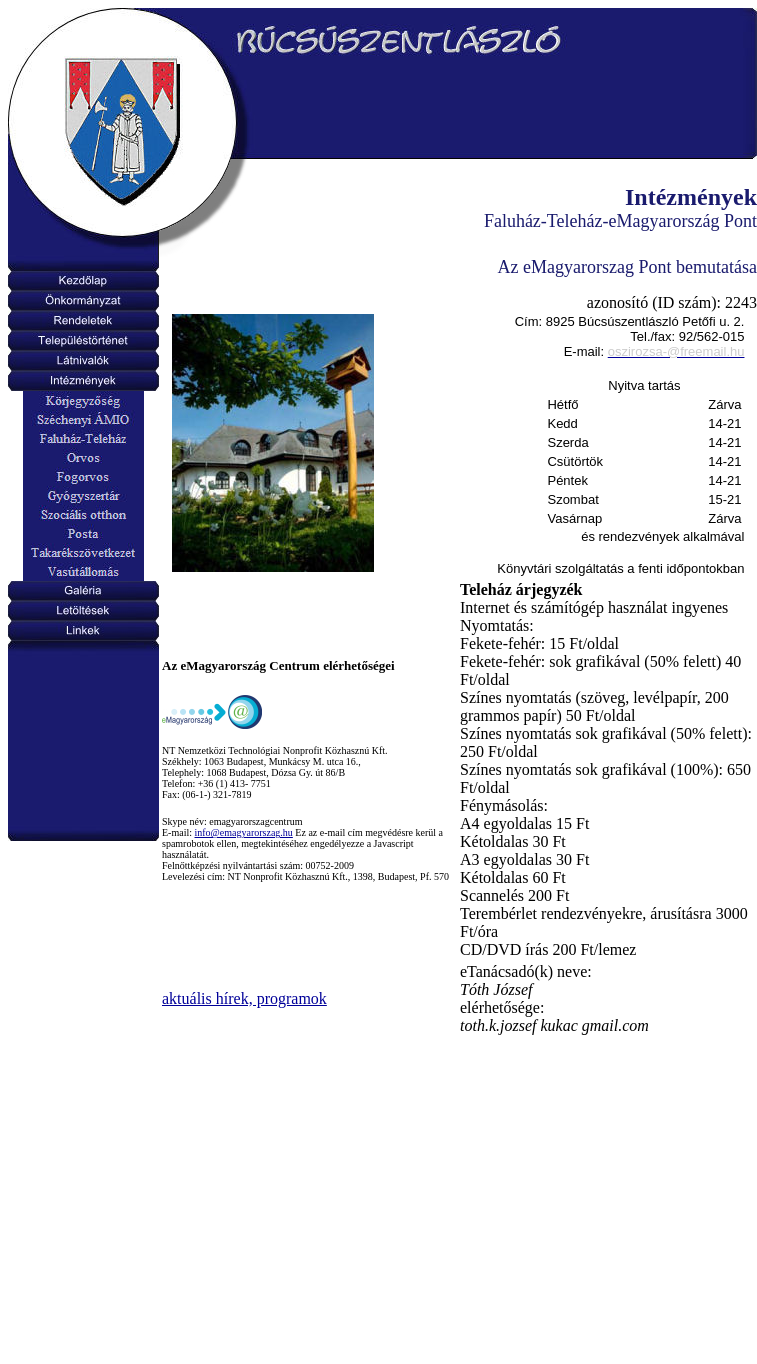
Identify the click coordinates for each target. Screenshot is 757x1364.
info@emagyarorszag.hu (244, 832)
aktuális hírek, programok (244, 998)
